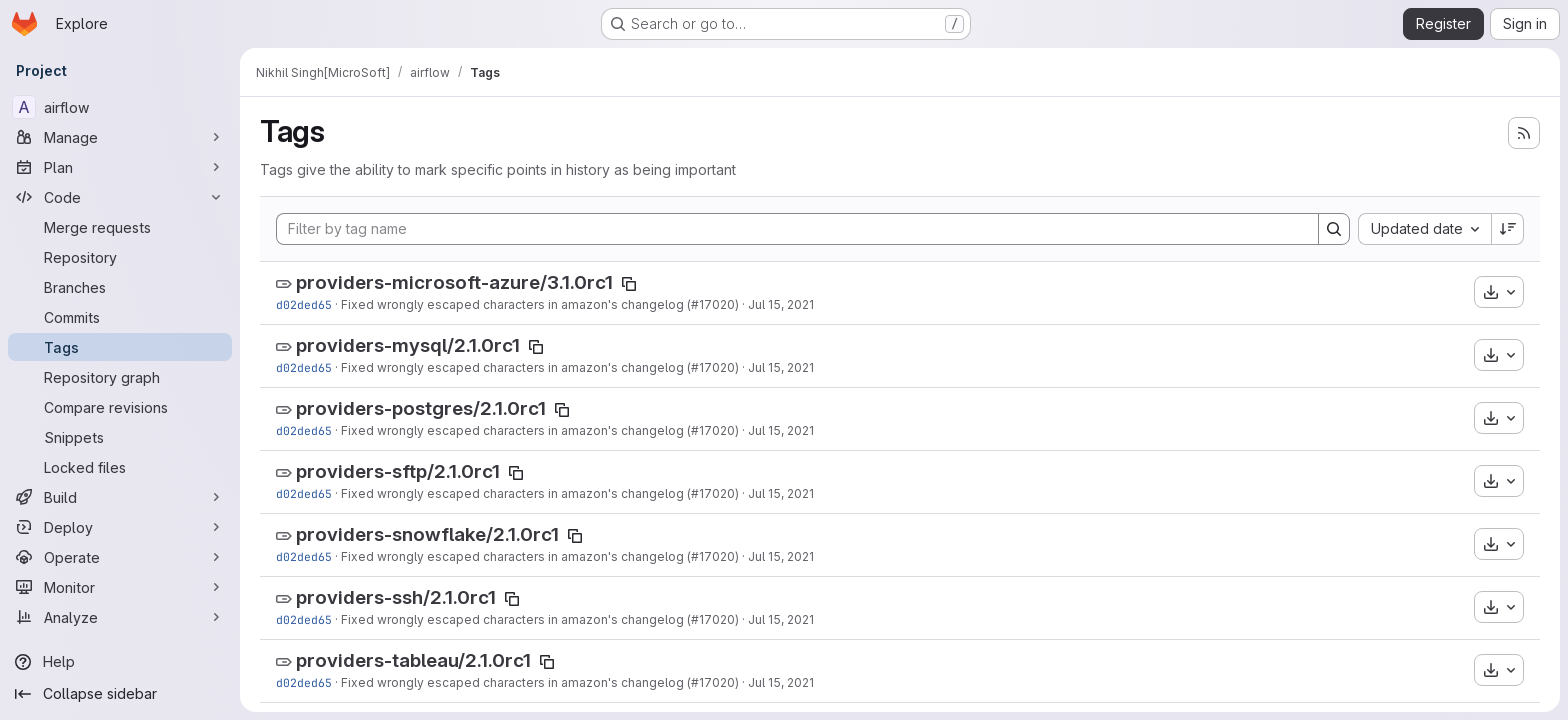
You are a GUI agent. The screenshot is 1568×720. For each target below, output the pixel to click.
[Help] (120, 662)
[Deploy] (120, 527)
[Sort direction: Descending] (1508, 229)
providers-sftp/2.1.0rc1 (398, 471)
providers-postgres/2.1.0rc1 (421, 408)
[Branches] (120, 287)
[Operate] (120, 557)
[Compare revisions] (120, 407)
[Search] (1334, 229)
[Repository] (120, 257)
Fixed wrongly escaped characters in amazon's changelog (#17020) (540, 304)
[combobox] (1424, 229)
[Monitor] (120, 587)
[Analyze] (120, 617)
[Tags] (120, 347)
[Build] (120, 497)
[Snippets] (120, 437)
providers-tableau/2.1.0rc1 (413, 660)
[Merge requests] (120, 227)
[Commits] (120, 317)
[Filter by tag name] (797, 229)
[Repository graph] (120, 377)
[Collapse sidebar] (120, 694)
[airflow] (120, 107)
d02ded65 (304, 304)
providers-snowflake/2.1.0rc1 (427, 534)
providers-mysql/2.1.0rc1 (408, 345)
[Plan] (120, 167)
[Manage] (120, 137)
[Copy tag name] (629, 284)
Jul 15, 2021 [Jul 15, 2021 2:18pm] (781, 304)
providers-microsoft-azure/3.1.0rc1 (454, 282)
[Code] (120, 197)
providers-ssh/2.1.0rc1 (396, 597)
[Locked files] (120, 467)
